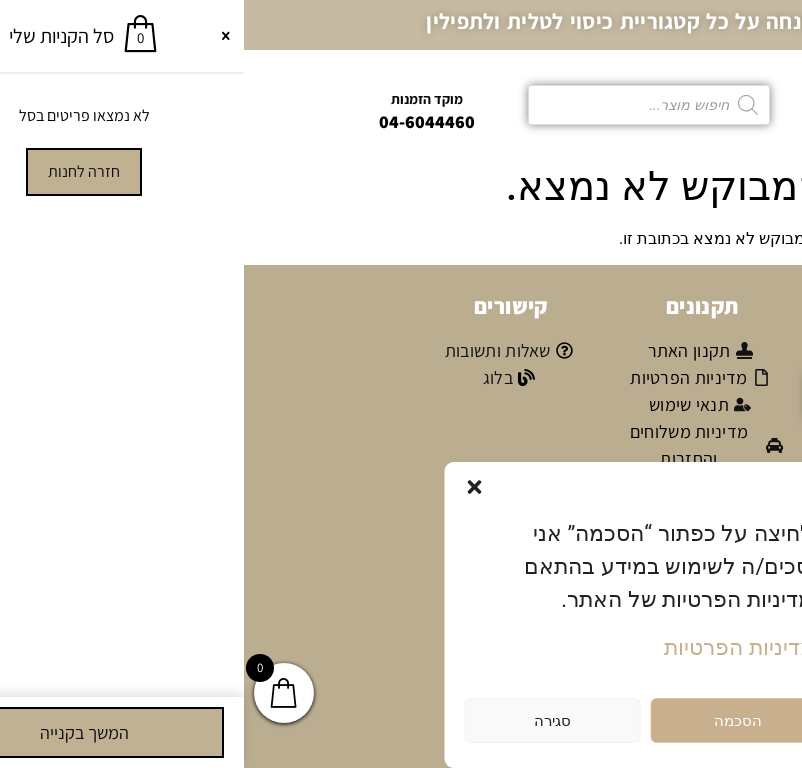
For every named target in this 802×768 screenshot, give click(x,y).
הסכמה (494, 721)
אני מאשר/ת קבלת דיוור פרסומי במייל (683, 450)
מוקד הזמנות (183, 99)
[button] (231, 487)
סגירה (308, 721)
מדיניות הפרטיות (495, 647)
